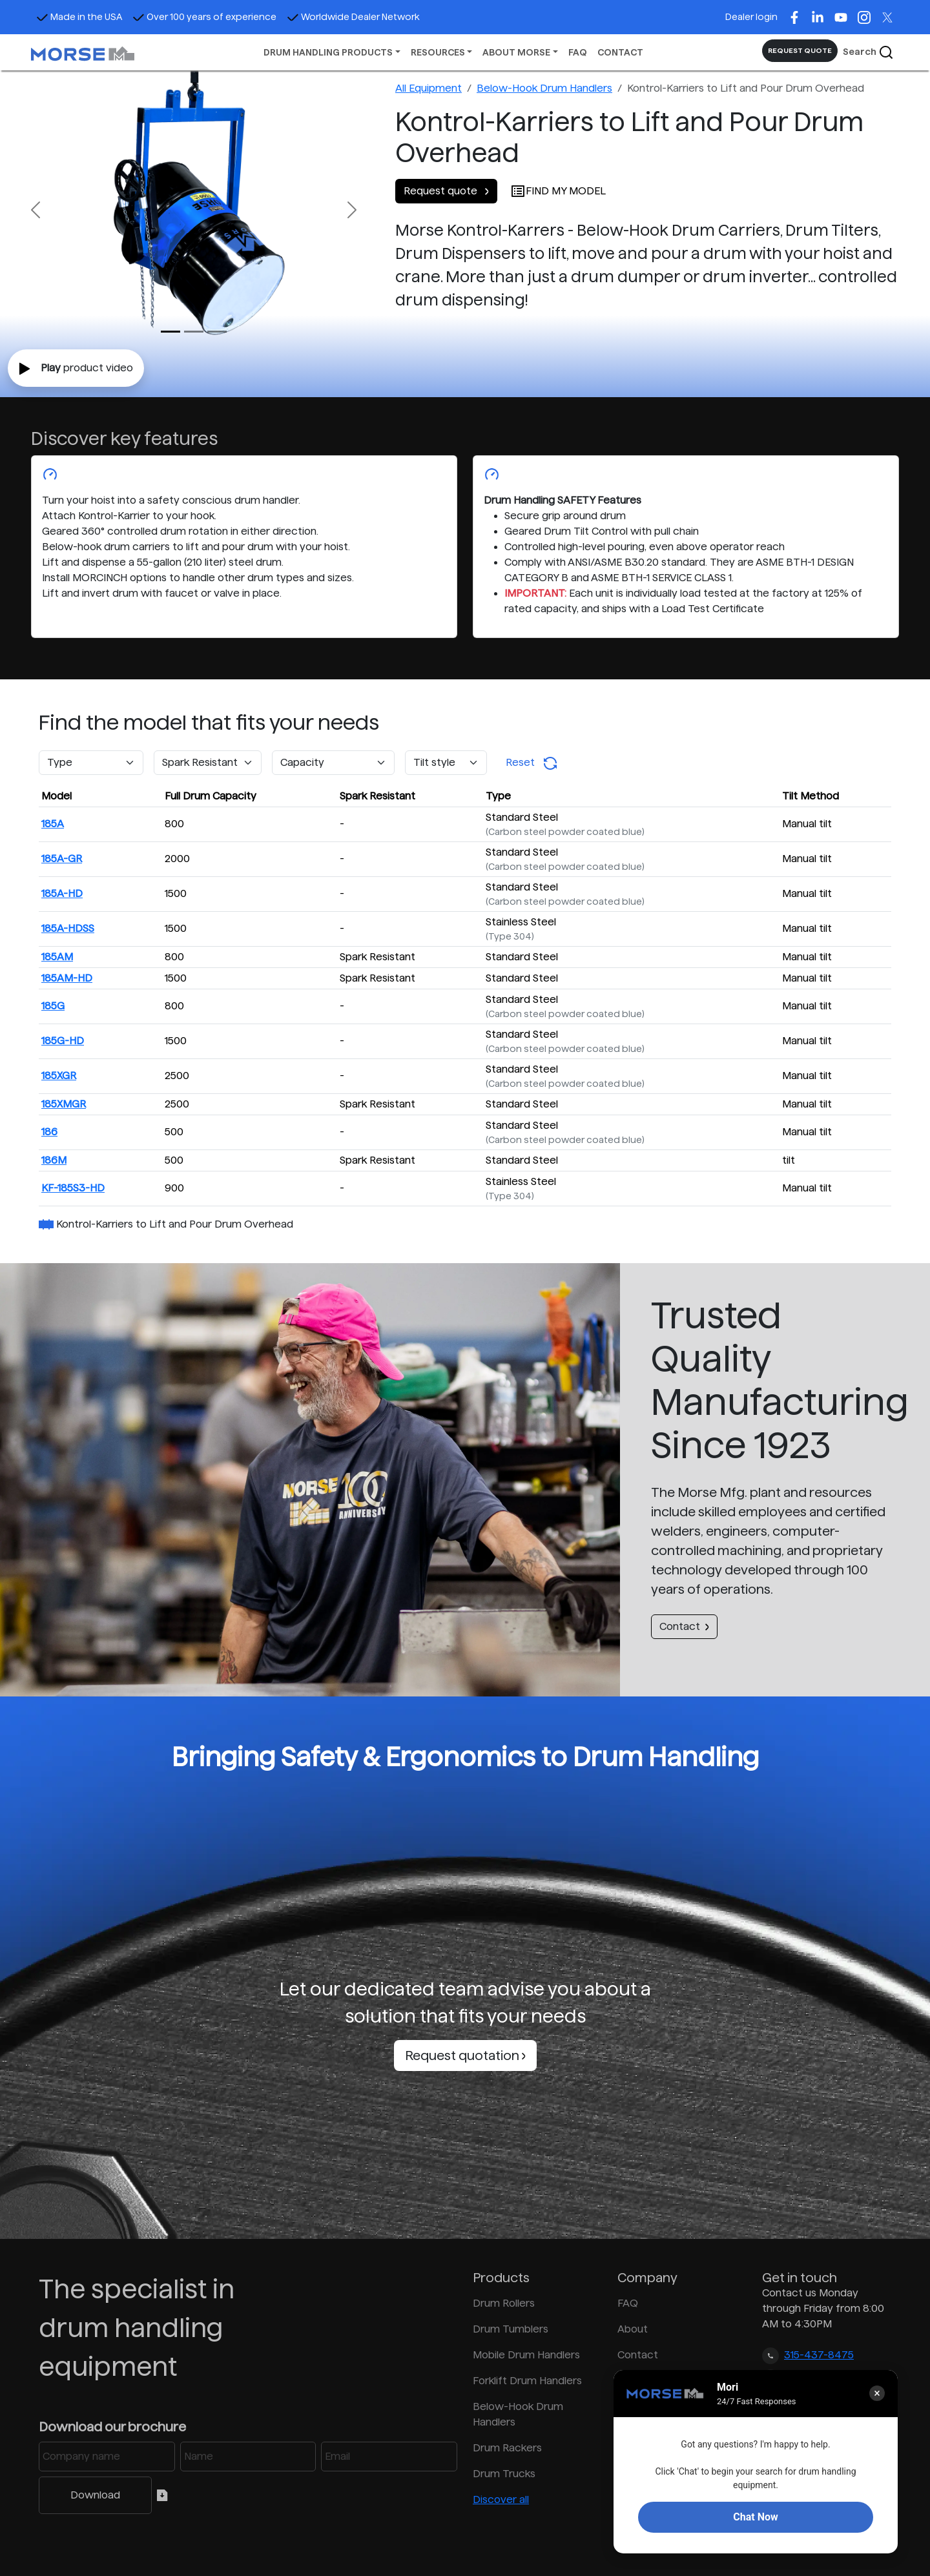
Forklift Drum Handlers (527, 2380)
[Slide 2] (217, 331)
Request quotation (465, 2055)
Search (868, 52)
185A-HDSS (67, 928)
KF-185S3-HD (73, 1187)
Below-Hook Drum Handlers (544, 88)
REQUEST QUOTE (800, 50)
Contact (684, 1626)
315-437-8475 (819, 2354)
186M (54, 1160)
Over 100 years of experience (204, 17)
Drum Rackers (507, 2447)
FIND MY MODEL (558, 190)
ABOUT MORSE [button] (516, 52)
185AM (57, 956)
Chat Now (755, 2517)
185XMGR (63, 1103)
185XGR (58, 1075)
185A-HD (62, 893)
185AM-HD (66, 978)
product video (76, 368)
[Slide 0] (170, 331)
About (632, 2329)
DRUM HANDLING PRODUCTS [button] (328, 52)
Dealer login (751, 17)
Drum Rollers (504, 2303)
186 (49, 1131)
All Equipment (428, 88)
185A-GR (61, 858)
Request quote (446, 190)
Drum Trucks (504, 2473)
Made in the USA (79, 17)
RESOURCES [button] (438, 52)
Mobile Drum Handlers (526, 2354)
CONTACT (620, 52)
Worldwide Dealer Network (353, 17)
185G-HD (62, 1040)
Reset (532, 763)
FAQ (577, 52)
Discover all (501, 2499)
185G (53, 1005)
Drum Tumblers (510, 2329)
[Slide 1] (193, 331)
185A (52, 823)
